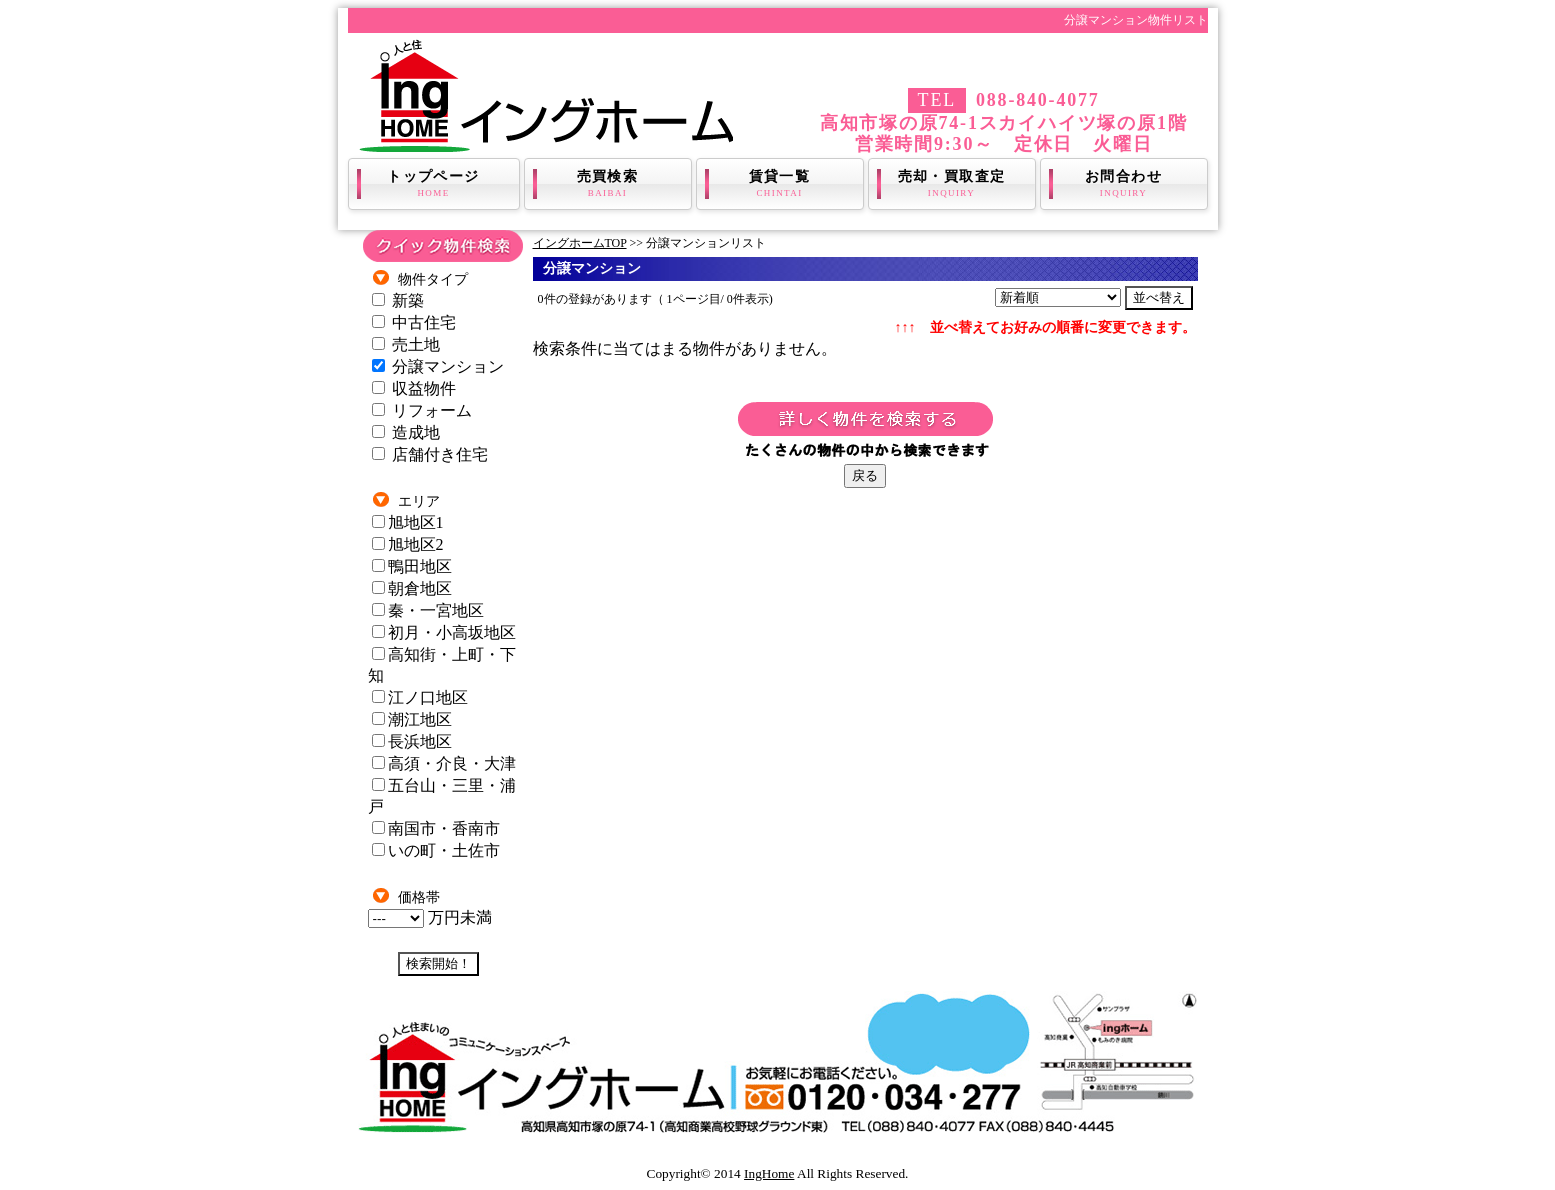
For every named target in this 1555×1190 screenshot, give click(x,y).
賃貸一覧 (780, 184)
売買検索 (608, 184)
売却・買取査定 (952, 184)
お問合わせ (1124, 184)
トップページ (434, 184)
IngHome (769, 1173)
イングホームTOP (580, 243)
